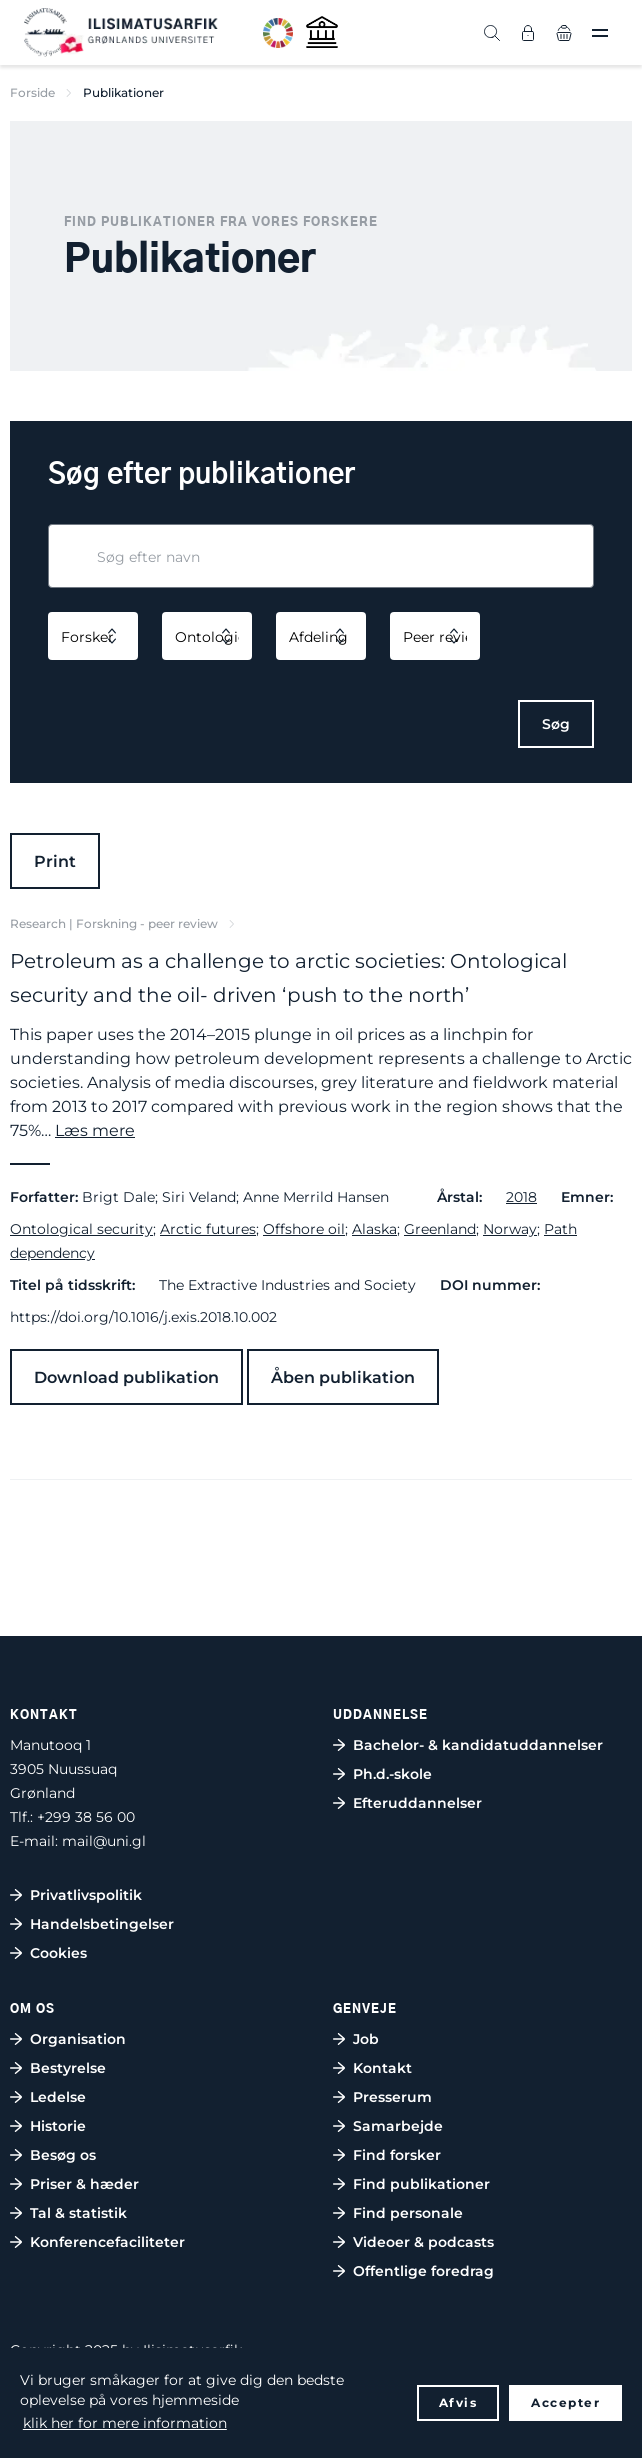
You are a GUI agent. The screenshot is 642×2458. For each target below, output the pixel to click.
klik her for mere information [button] (125, 2423)
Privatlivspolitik (86, 1895)
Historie (58, 2126)
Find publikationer (421, 2184)
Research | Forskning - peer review (114, 923)
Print (55, 861)
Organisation (78, 2039)
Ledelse (58, 2097)
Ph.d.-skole (392, 1774)
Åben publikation (343, 1377)
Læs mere (95, 1130)
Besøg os (63, 2155)
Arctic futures (208, 1229)
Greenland (440, 1229)
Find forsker (397, 2155)
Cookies (58, 1953)
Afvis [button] (458, 2402)
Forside (32, 92)
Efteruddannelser (417, 1803)
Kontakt (382, 2068)
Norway (510, 1229)
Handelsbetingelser (102, 1924)
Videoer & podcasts (423, 2242)
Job (366, 2039)
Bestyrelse (68, 2068)
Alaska (374, 1229)
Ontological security (81, 1229)
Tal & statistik (78, 2213)
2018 (521, 1197)
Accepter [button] (565, 2402)
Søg (556, 724)
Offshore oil (304, 1229)
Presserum (392, 2097)
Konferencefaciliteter (107, 2242)
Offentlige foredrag (423, 2271)
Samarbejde (398, 2126)
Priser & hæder (84, 2184)
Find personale (408, 2213)
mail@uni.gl (104, 1841)
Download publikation (126, 1377)
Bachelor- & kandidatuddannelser (478, 1745)
